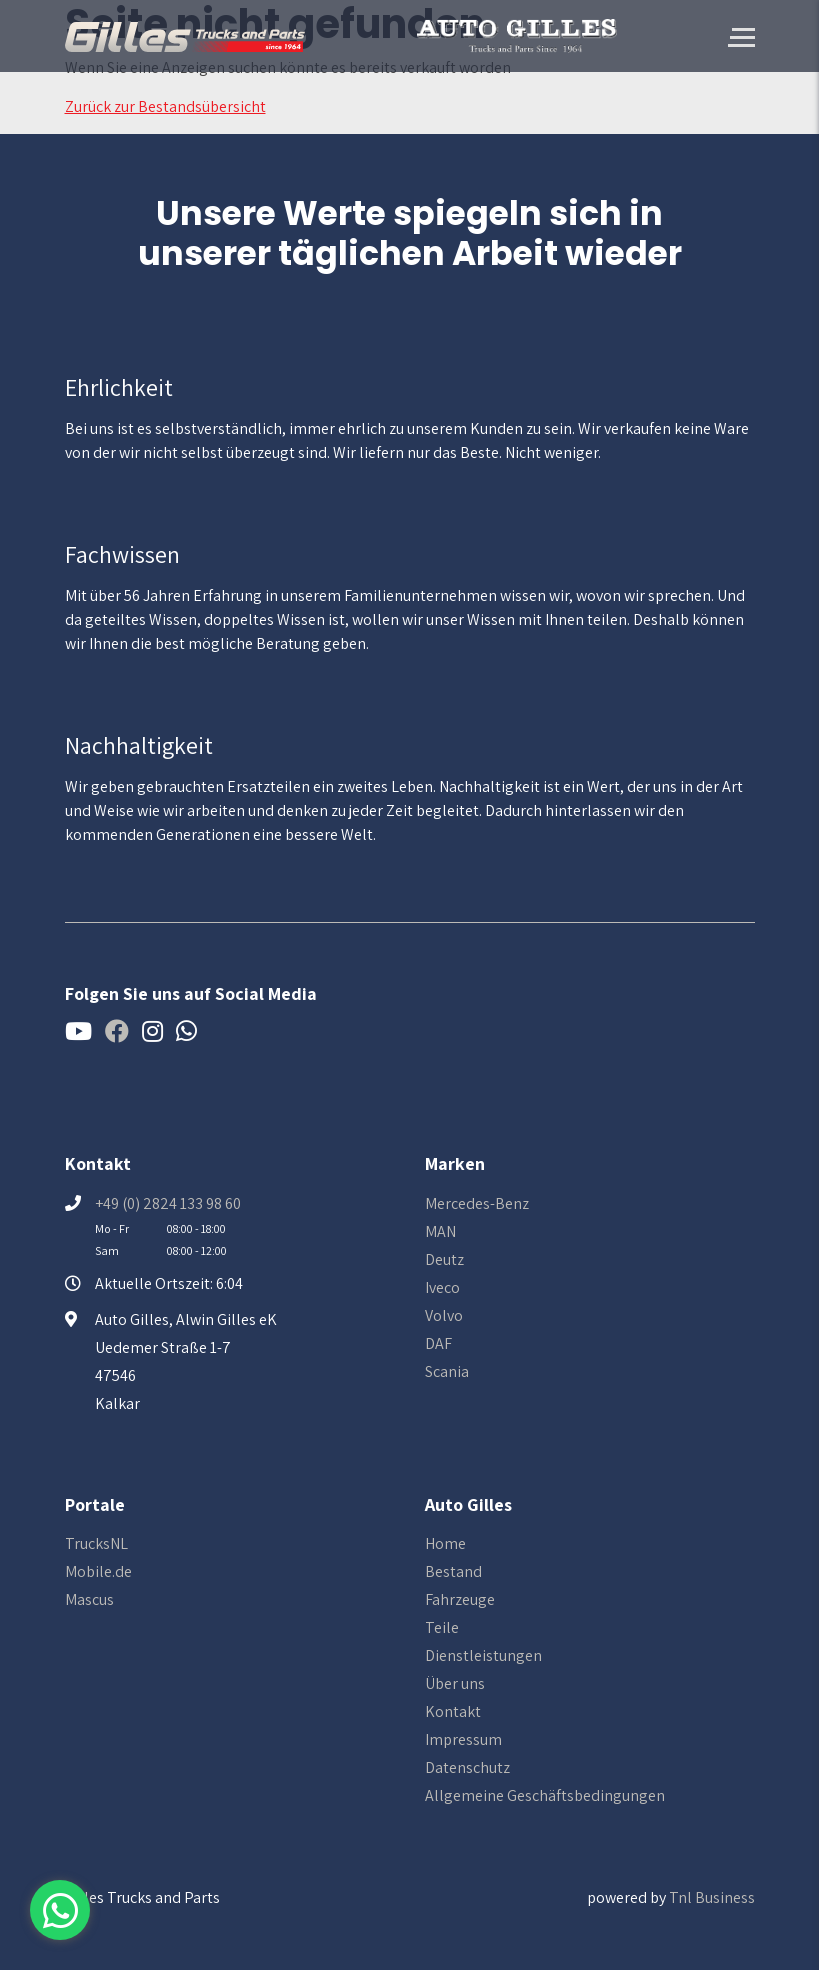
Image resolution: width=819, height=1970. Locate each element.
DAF (438, 1343)
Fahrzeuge (460, 1599)
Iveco (442, 1287)
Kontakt (453, 1711)
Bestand (453, 1571)
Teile (442, 1627)
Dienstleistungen (483, 1655)
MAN (440, 1231)
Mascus (89, 1599)
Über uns (455, 1683)
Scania (447, 1371)
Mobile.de (98, 1571)
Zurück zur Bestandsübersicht (165, 106)
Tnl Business (712, 1897)
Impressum (463, 1739)
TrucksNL (96, 1543)
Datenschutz (467, 1767)
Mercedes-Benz (477, 1203)
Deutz (444, 1259)
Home (445, 1543)
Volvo (444, 1315)
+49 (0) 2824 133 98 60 (168, 1203)
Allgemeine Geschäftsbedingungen (545, 1795)
